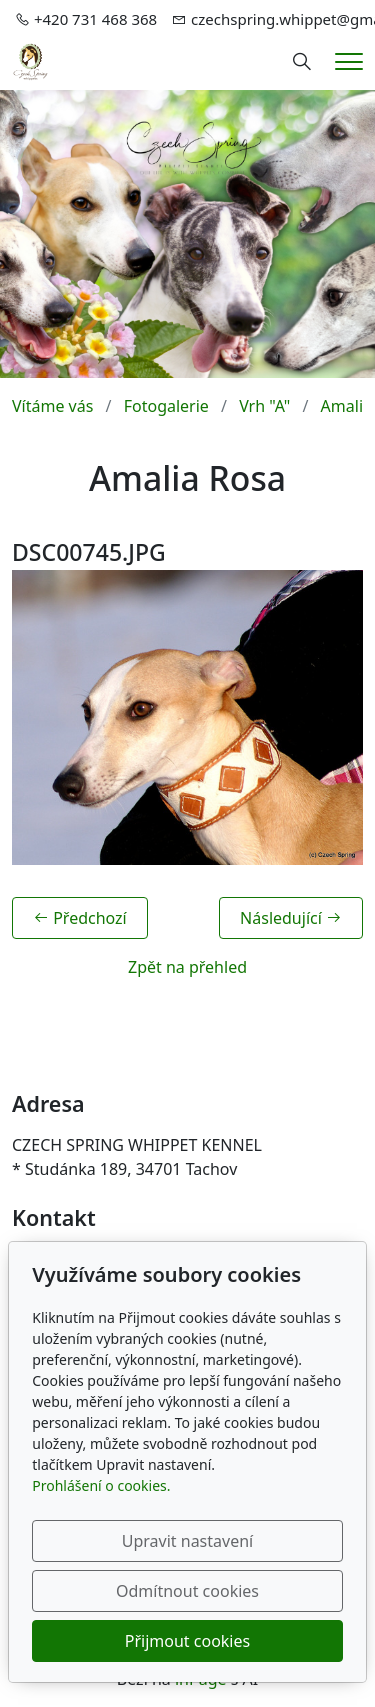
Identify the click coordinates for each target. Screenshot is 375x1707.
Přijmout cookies (187, 1641)
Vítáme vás (52, 406)
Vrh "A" (264, 406)
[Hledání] (302, 62)
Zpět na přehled (187, 967)
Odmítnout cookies (187, 1591)
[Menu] (349, 61)
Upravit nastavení (187, 1541)
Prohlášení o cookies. (101, 1485)
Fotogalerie (166, 406)
